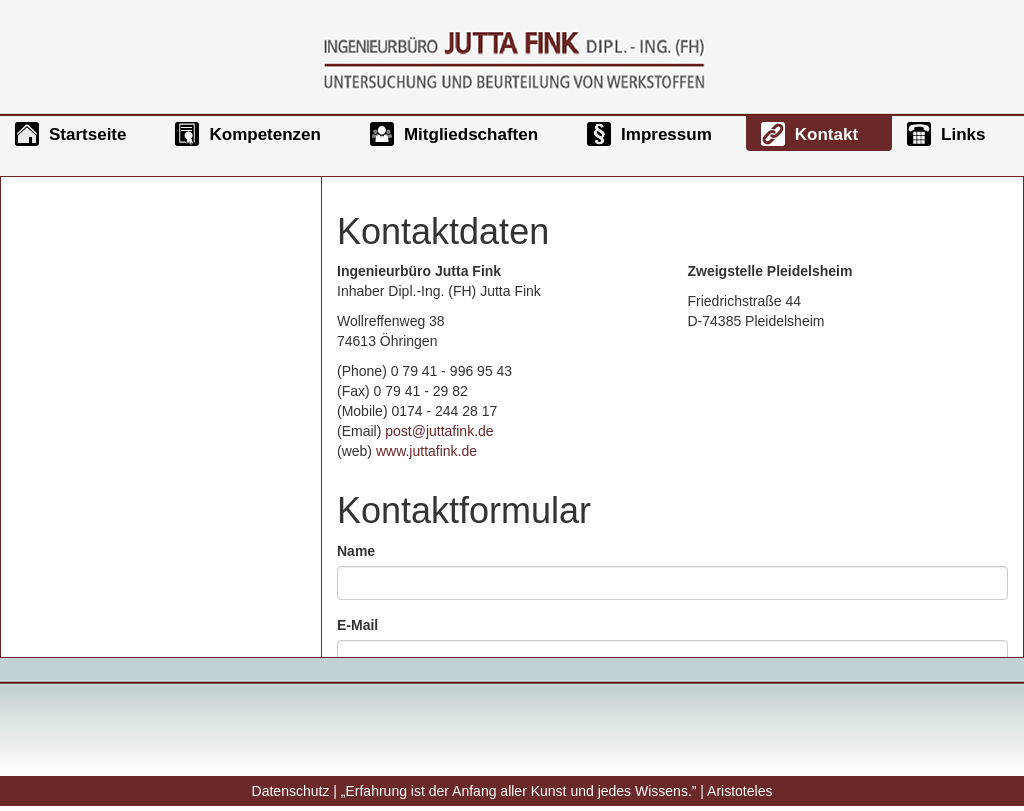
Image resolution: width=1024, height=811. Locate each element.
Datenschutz (291, 791)
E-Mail (357, 625)
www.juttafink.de (426, 451)
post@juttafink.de (439, 431)
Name (356, 551)
